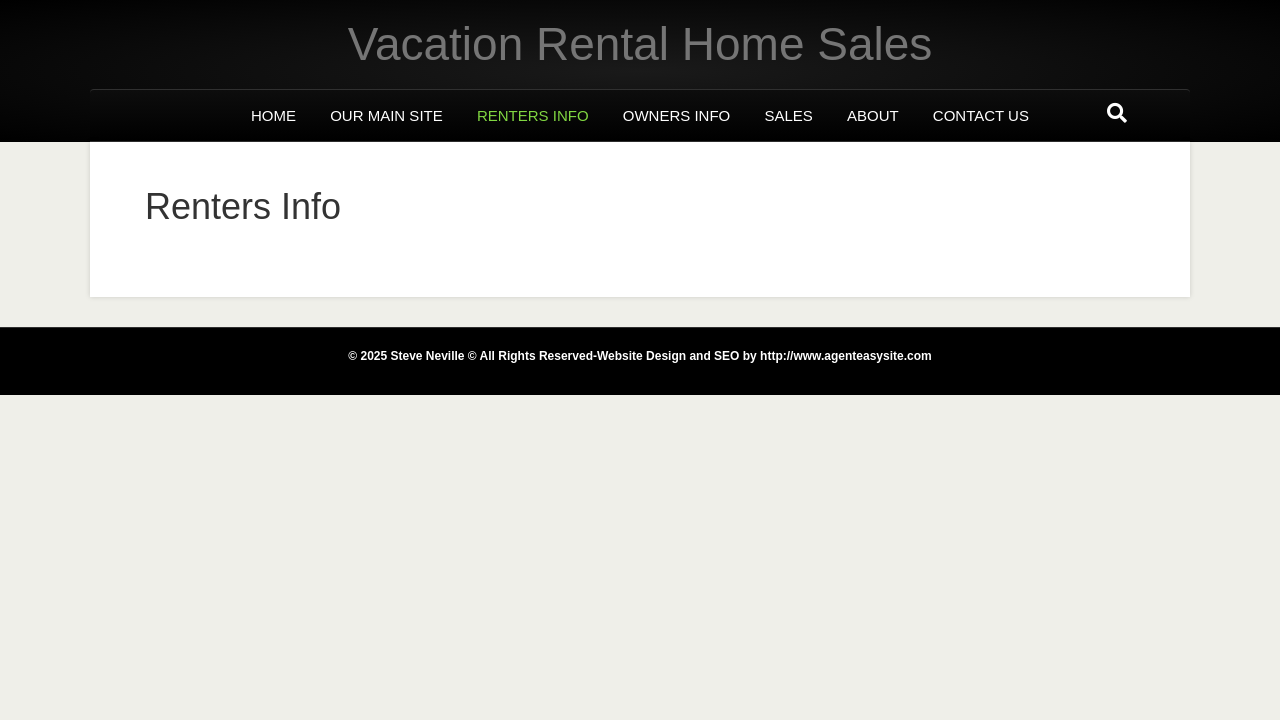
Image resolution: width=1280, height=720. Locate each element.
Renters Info (533, 115)
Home (273, 115)
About (873, 115)
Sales (788, 115)
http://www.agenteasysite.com (844, 356)
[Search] (1117, 113)
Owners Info (677, 115)
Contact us (981, 115)
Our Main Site (386, 115)
